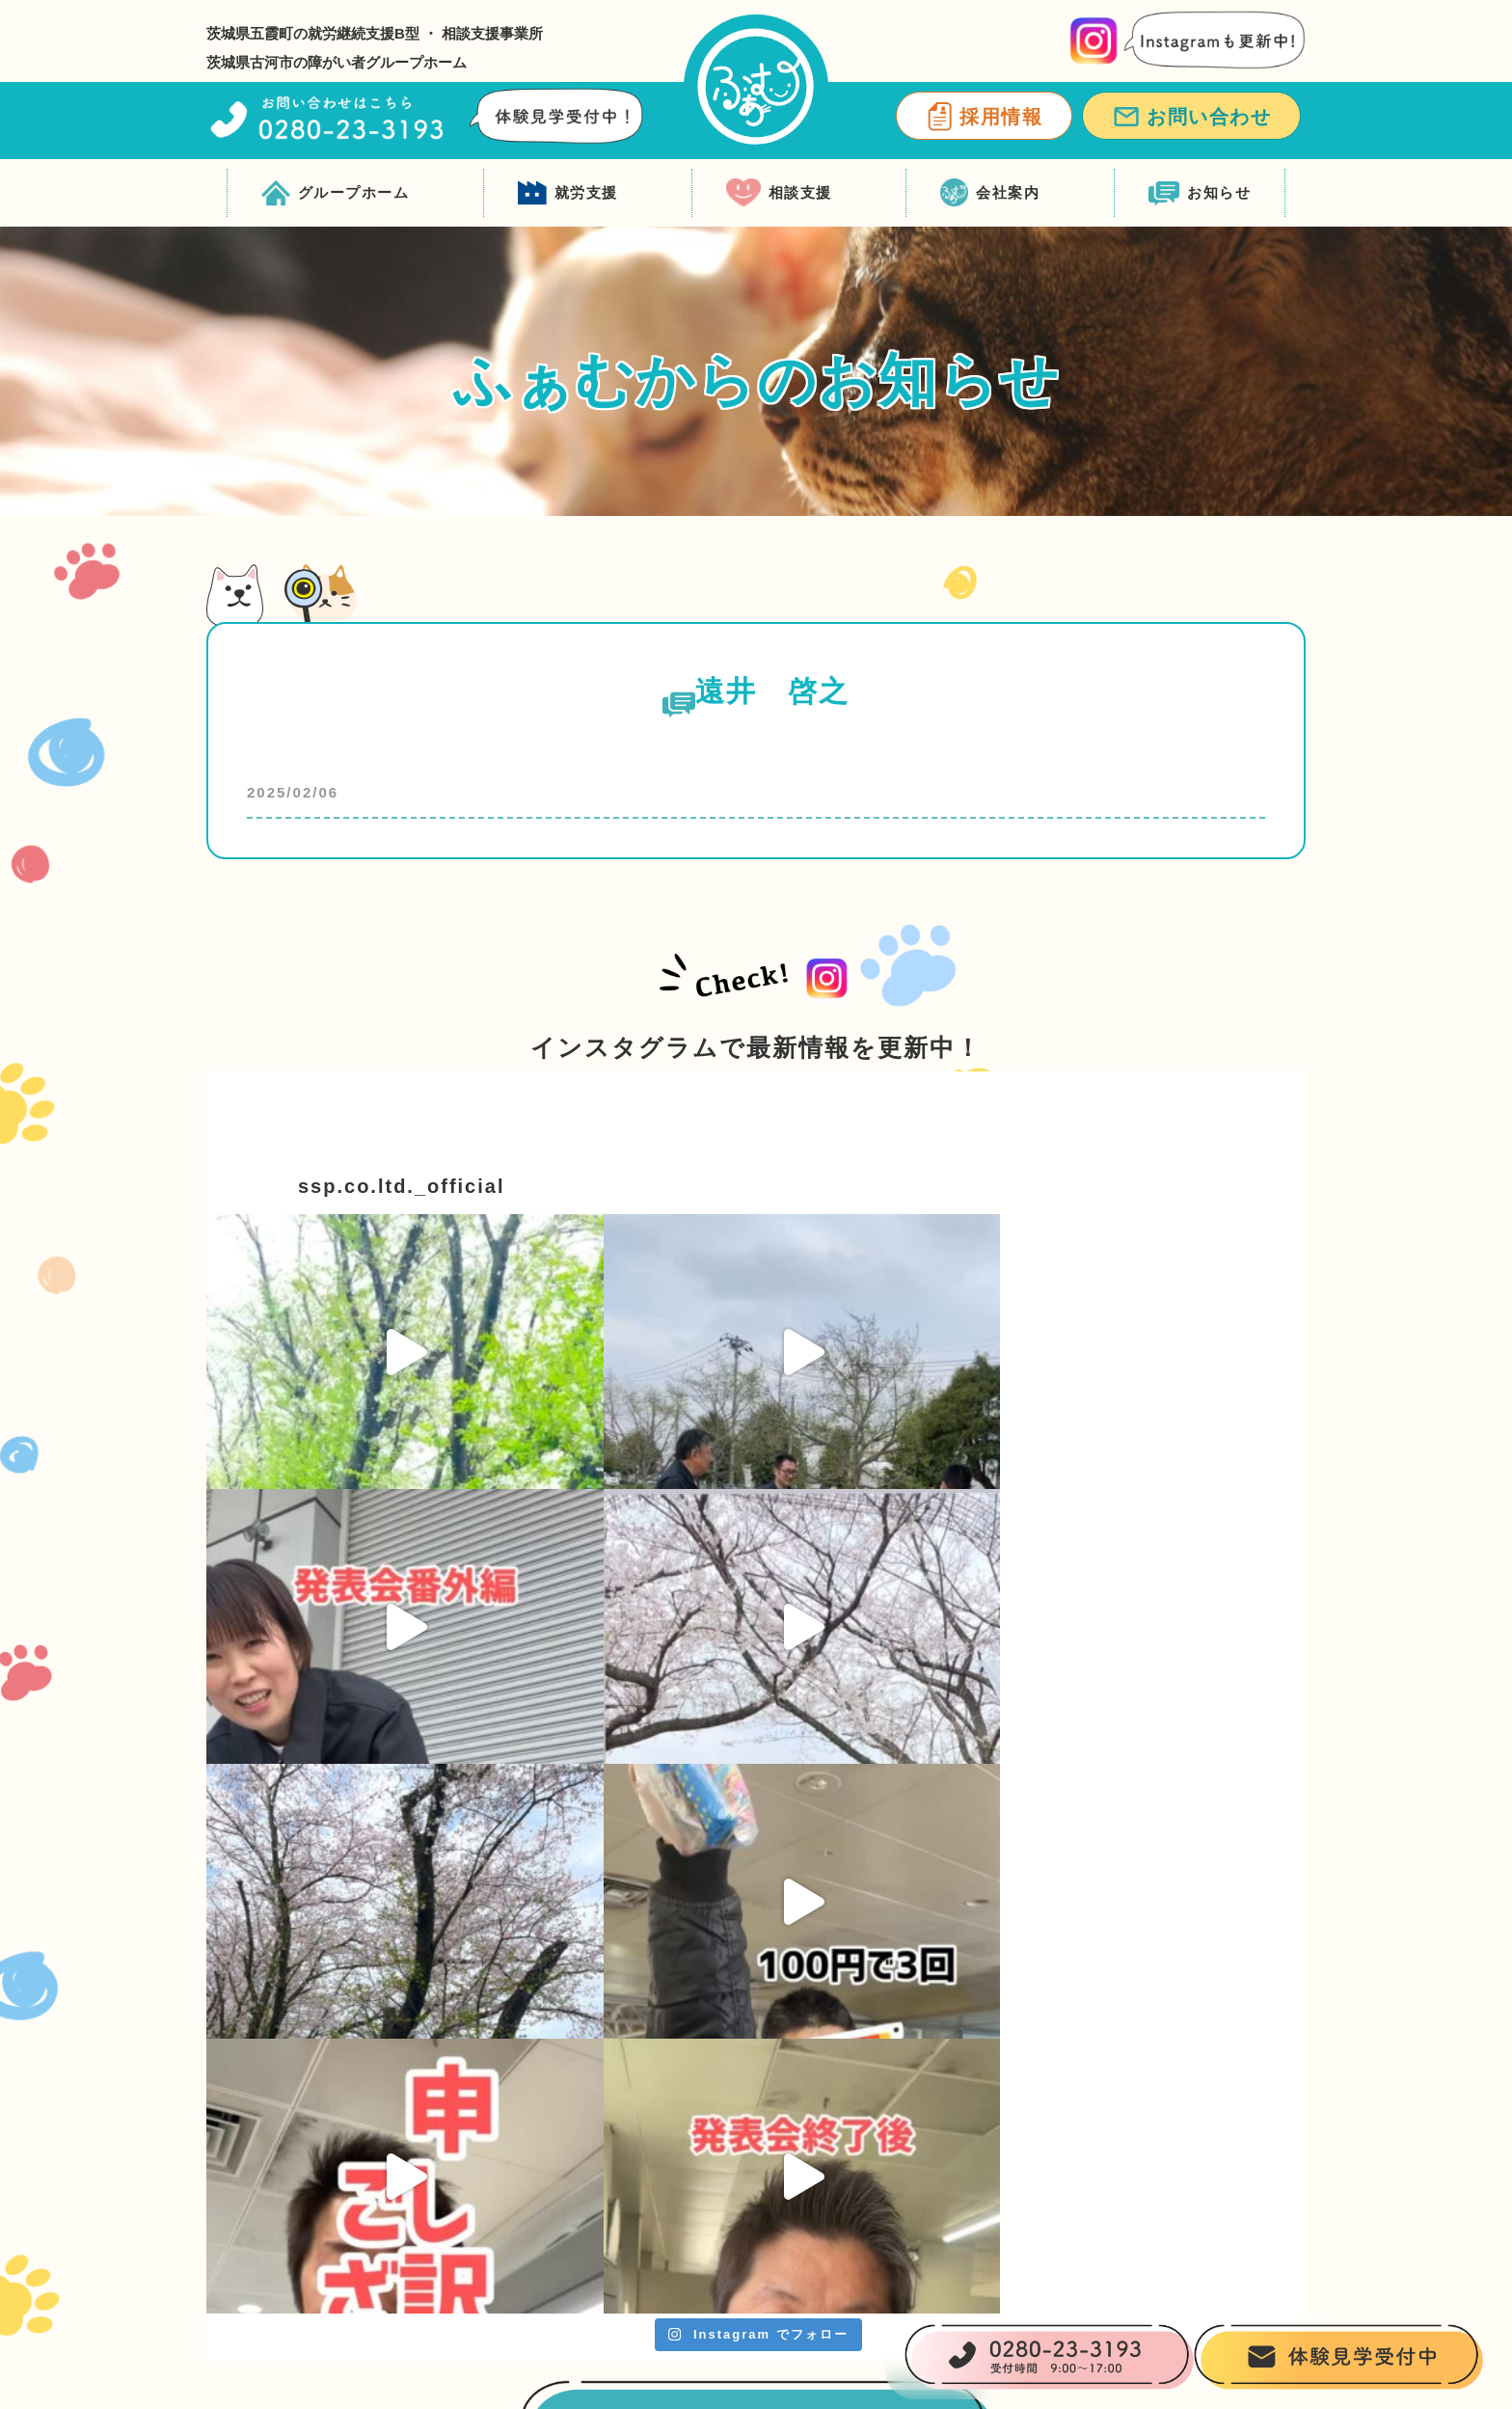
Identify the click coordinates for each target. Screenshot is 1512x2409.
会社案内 (990, 192)
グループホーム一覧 (621, 2196)
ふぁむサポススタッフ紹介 (1101, 2119)
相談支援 (779, 192)
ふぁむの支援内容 (613, 2119)
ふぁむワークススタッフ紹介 (865, 2119)
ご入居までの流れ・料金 (638, 2158)
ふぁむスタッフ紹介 (621, 2235)
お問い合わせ (1191, 116)
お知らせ (1200, 192)
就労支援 (568, 192)
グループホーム (335, 192)
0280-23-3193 (397, 2124)
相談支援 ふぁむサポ (1079, 2080)
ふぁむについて (605, 2080)
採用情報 (984, 116)
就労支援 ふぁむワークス (852, 2080)
